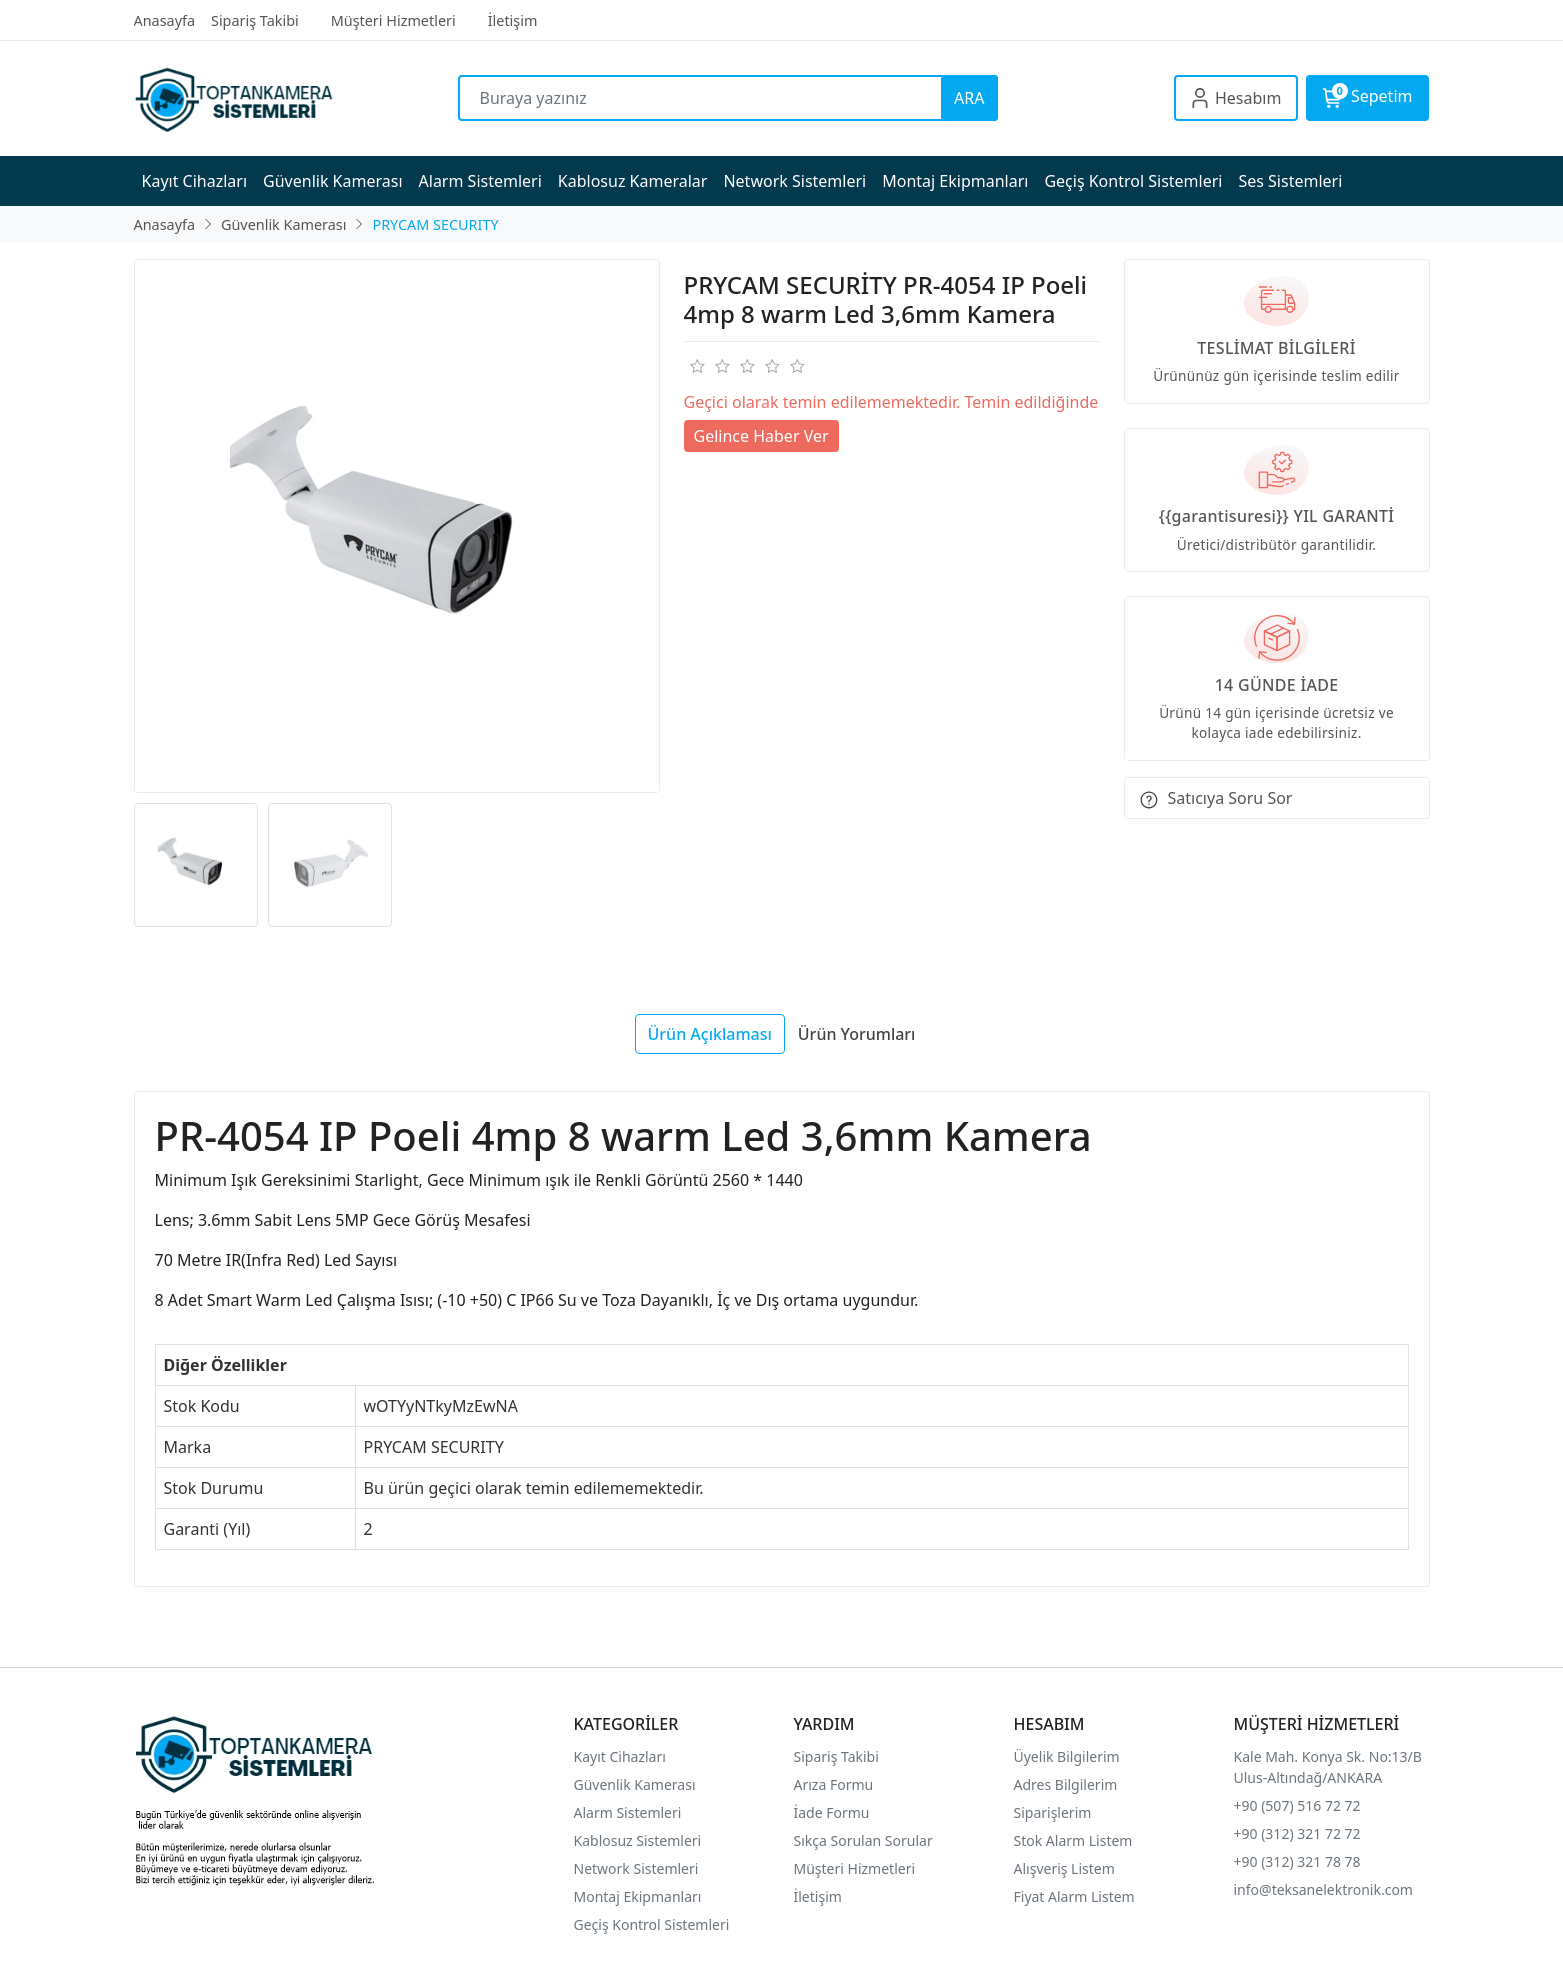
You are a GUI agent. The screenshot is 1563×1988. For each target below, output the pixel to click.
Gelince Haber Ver (761, 436)
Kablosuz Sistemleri (638, 1840)
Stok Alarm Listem (1073, 1840)
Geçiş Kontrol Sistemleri (652, 1924)
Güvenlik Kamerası (635, 1784)
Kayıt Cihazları (620, 1756)
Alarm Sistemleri (628, 1812)
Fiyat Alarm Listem (1074, 1896)
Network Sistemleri (638, 1868)
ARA (969, 98)
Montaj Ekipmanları (638, 1896)
